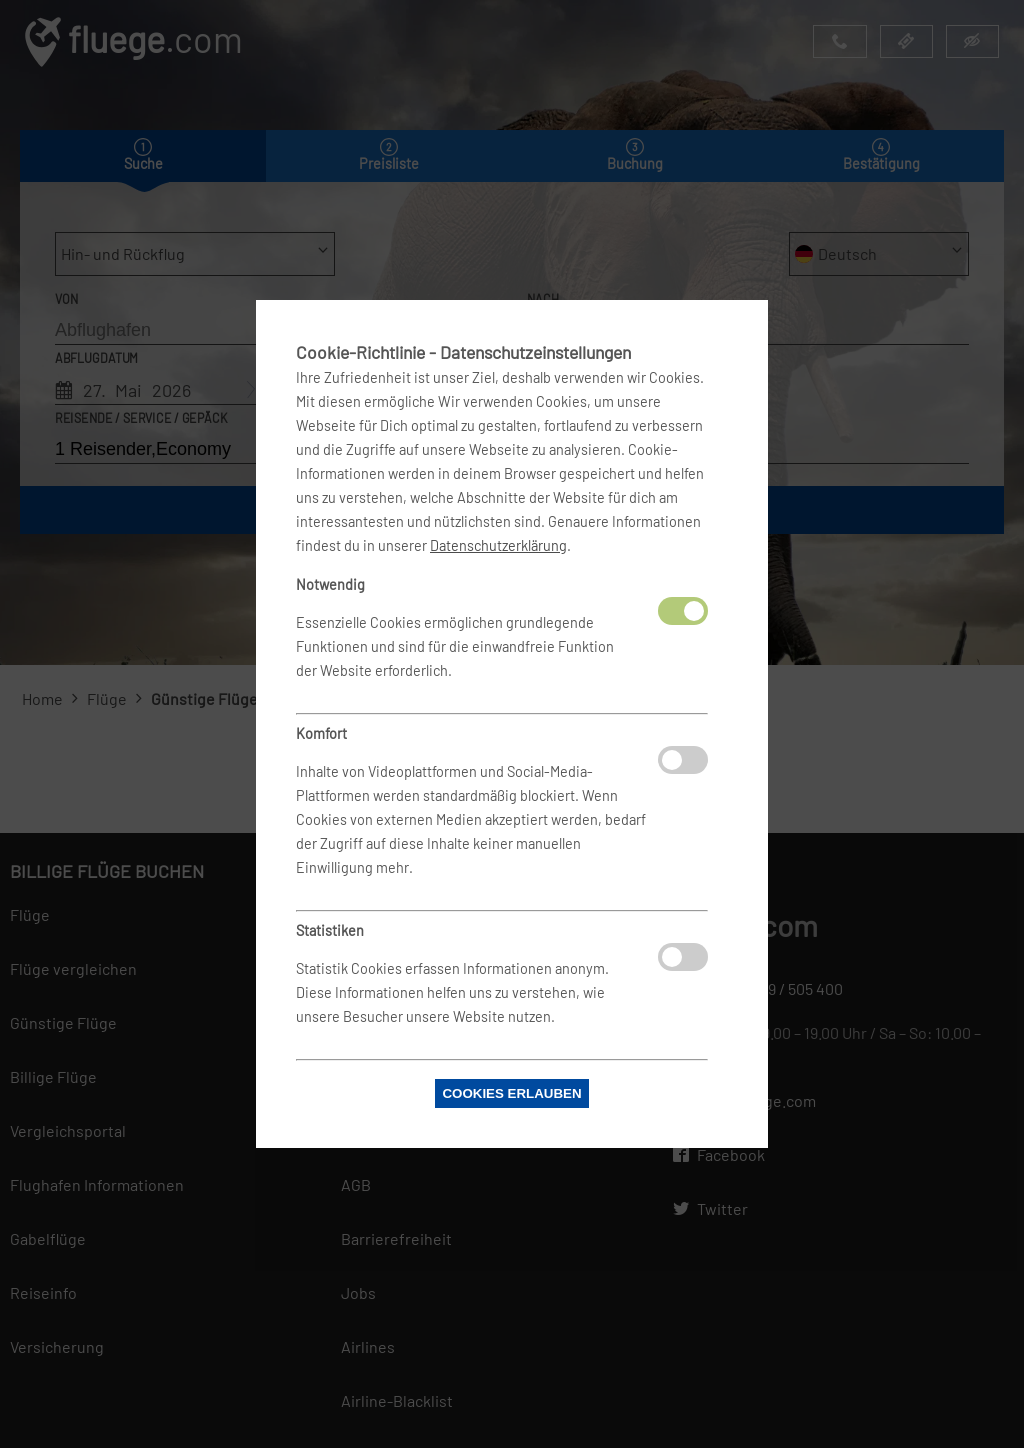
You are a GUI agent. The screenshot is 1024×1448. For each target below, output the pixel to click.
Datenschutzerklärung (498, 545)
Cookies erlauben (511, 1093)
